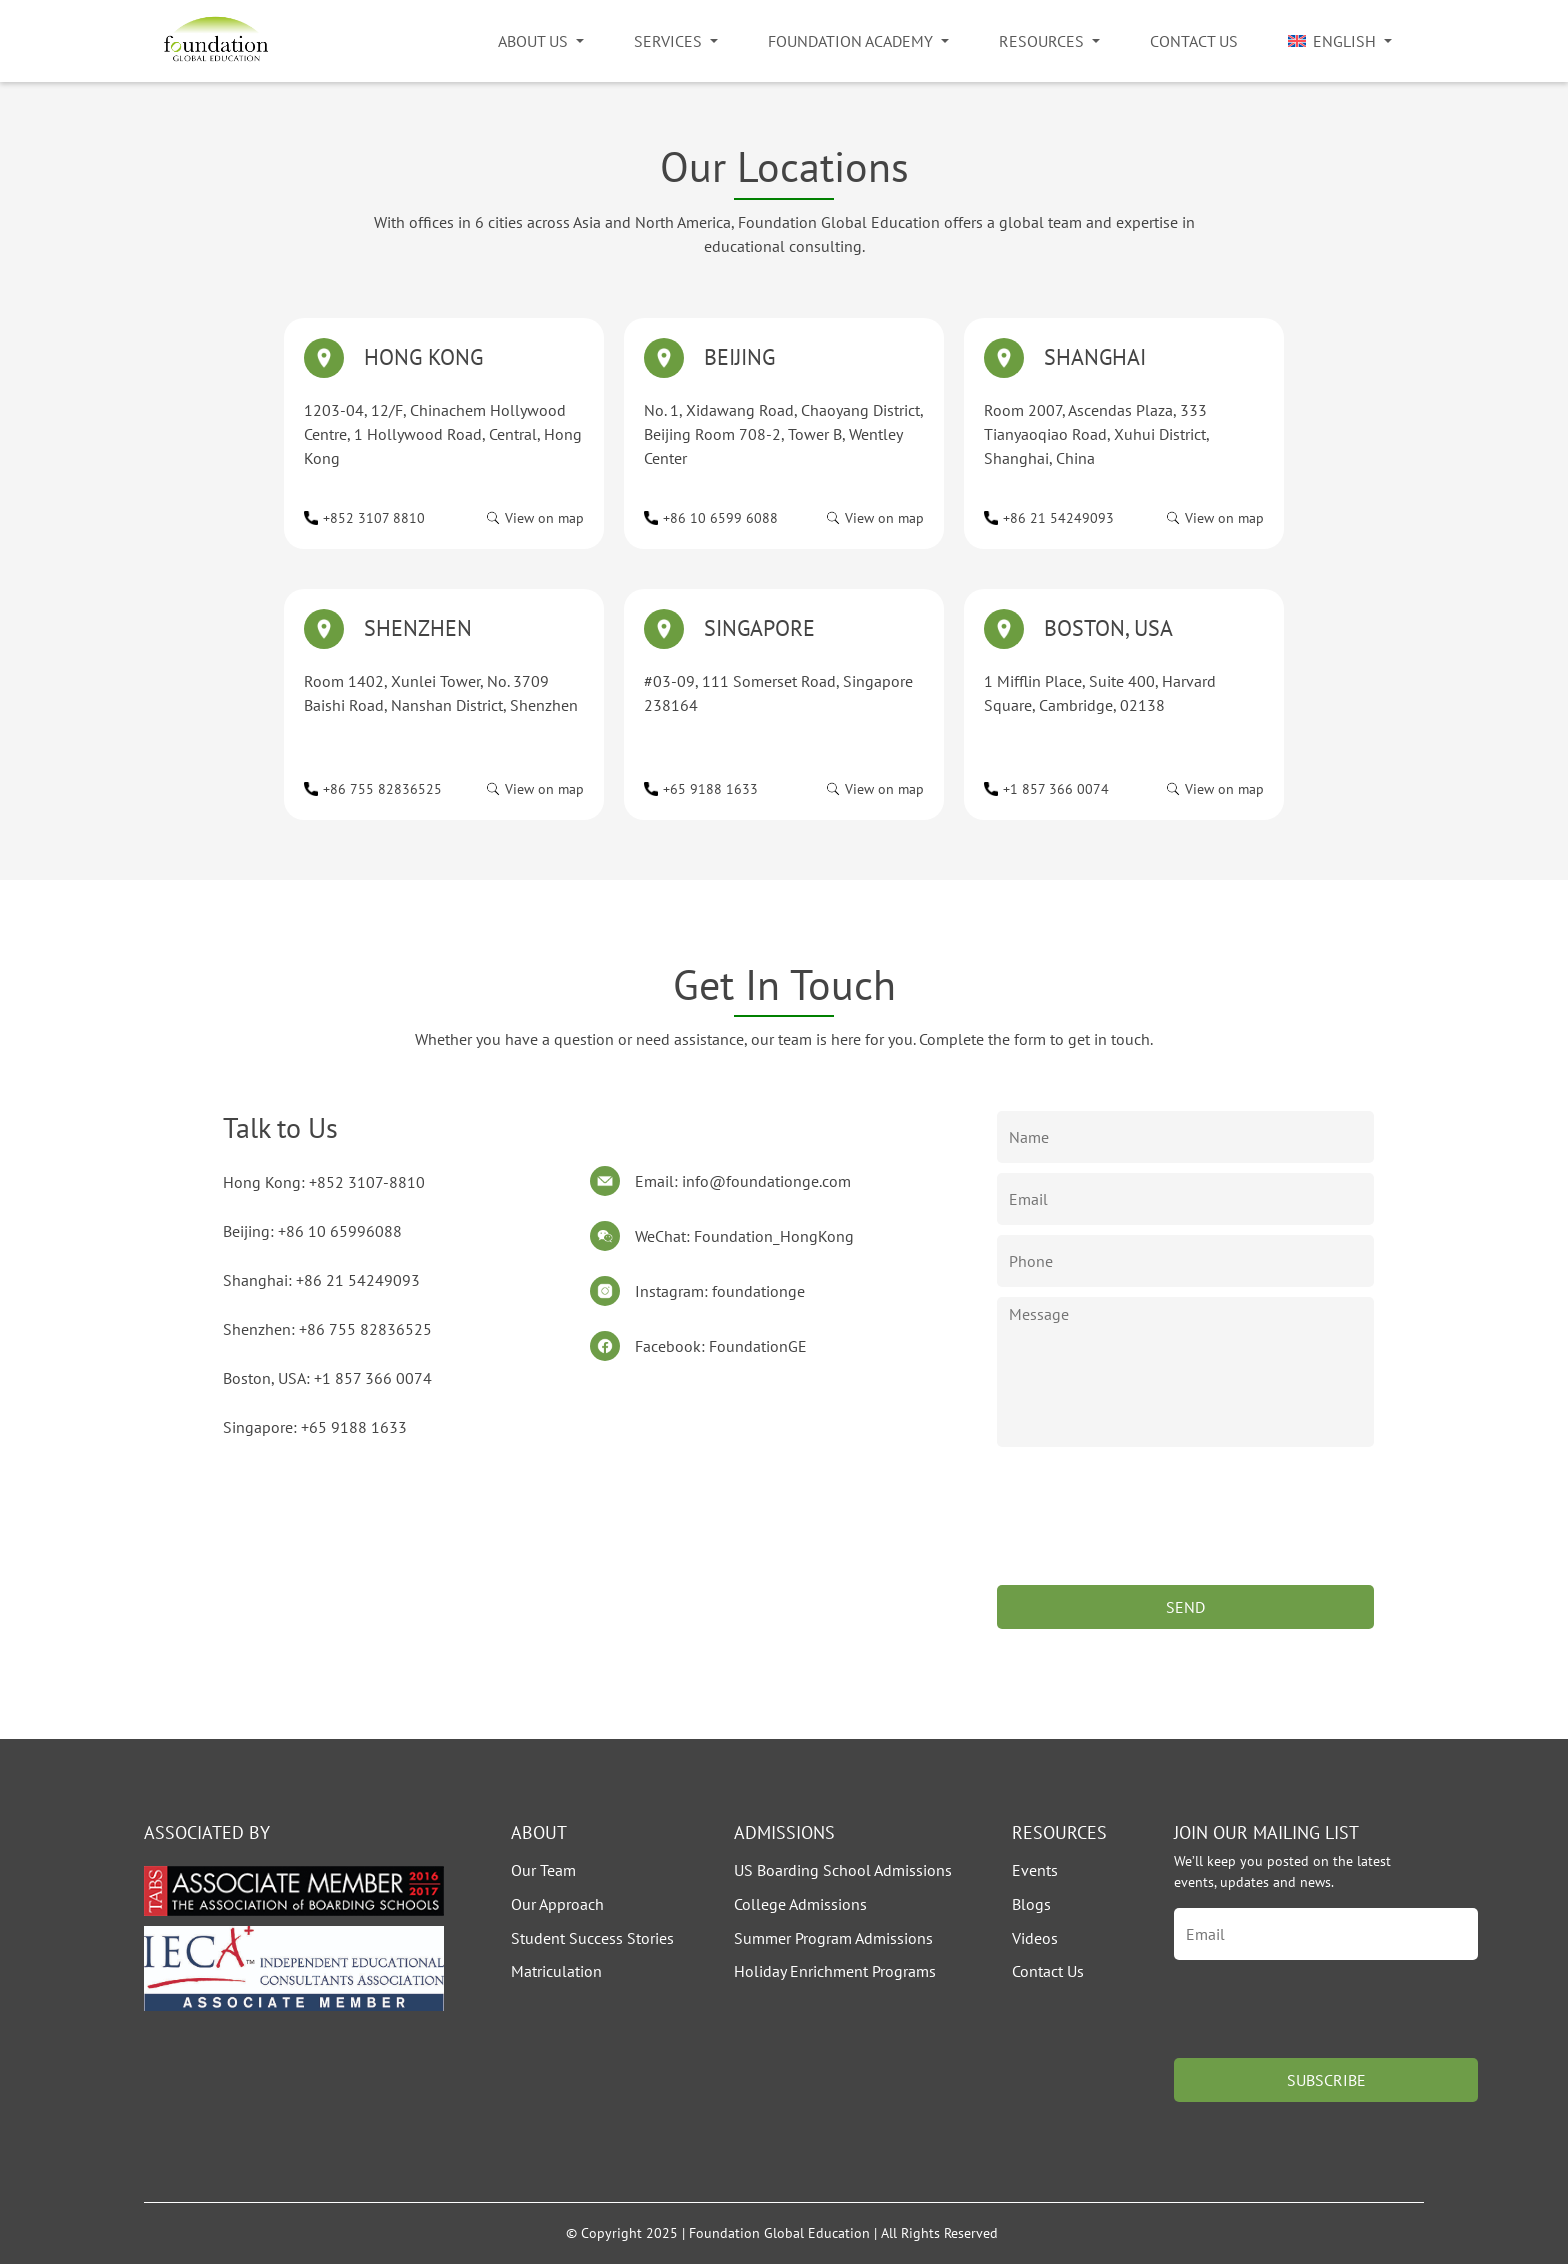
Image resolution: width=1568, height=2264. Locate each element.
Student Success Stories (592, 1938)
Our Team (543, 1870)
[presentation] (1149, 1536)
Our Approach (557, 1904)
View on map (544, 518)
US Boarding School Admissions (843, 1870)
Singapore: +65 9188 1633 (315, 1427)
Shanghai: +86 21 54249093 (321, 1280)
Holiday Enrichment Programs (835, 1971)
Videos (1035, 1938)
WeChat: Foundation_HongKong (744, 1236)
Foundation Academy (850, 41)
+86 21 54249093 (1058, 518)
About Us (533, 41)
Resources (1041, 41)
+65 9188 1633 (710, 789)
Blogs (1031, 1904)
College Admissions (800, 1904)
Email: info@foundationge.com (743, 1181)
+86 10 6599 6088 (720, 518)
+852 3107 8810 (374, 518)
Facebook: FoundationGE (721, 1346)
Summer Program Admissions (833, 1938)
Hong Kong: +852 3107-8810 (324, 1182)
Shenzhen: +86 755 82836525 (327, 1329)
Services (668, 41)
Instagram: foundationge (720, 1291)
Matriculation (556, 1971)
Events (1035, 1870)
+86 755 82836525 (382, 789)
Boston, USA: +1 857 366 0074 (327, 1378)
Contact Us (1194, 41)
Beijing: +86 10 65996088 (312, 1231)
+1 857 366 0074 (1056, 789)
